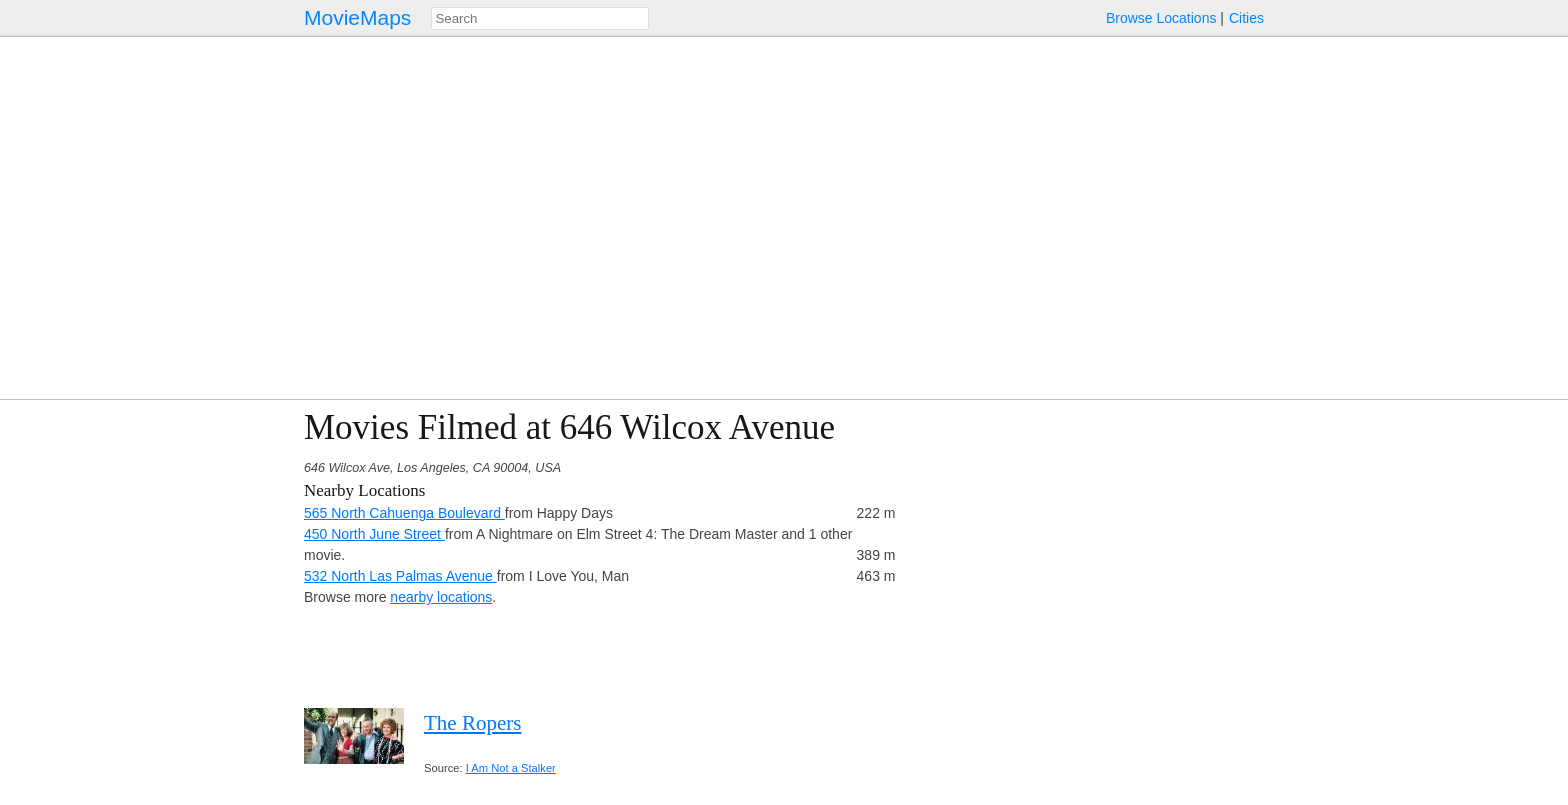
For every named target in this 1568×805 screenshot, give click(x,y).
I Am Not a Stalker (511, 768)
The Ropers (472, 723)
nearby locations (441, 597)
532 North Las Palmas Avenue (400, 576)
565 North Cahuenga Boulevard (404, 513)
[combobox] (540, 18)
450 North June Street (374, 534)
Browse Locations (1161, 18)
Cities (1246, 18)
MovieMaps (357, 17)
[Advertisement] (1090, 548)
